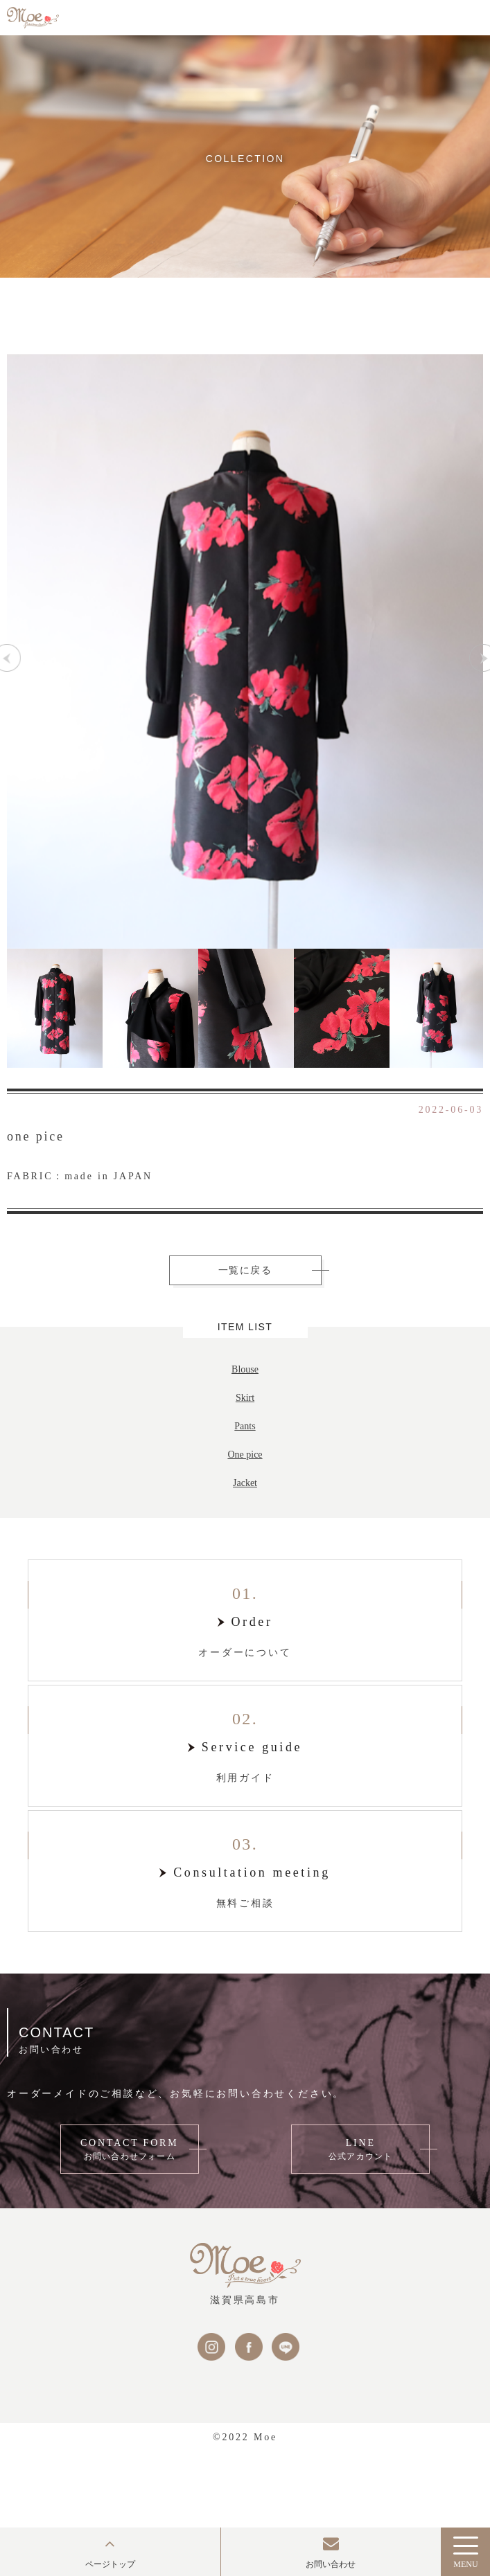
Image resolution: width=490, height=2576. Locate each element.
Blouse (245, 1369)
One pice (244, 1454)
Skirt (245, 1398)
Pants (244, 1426)
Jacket (245, 1483)
